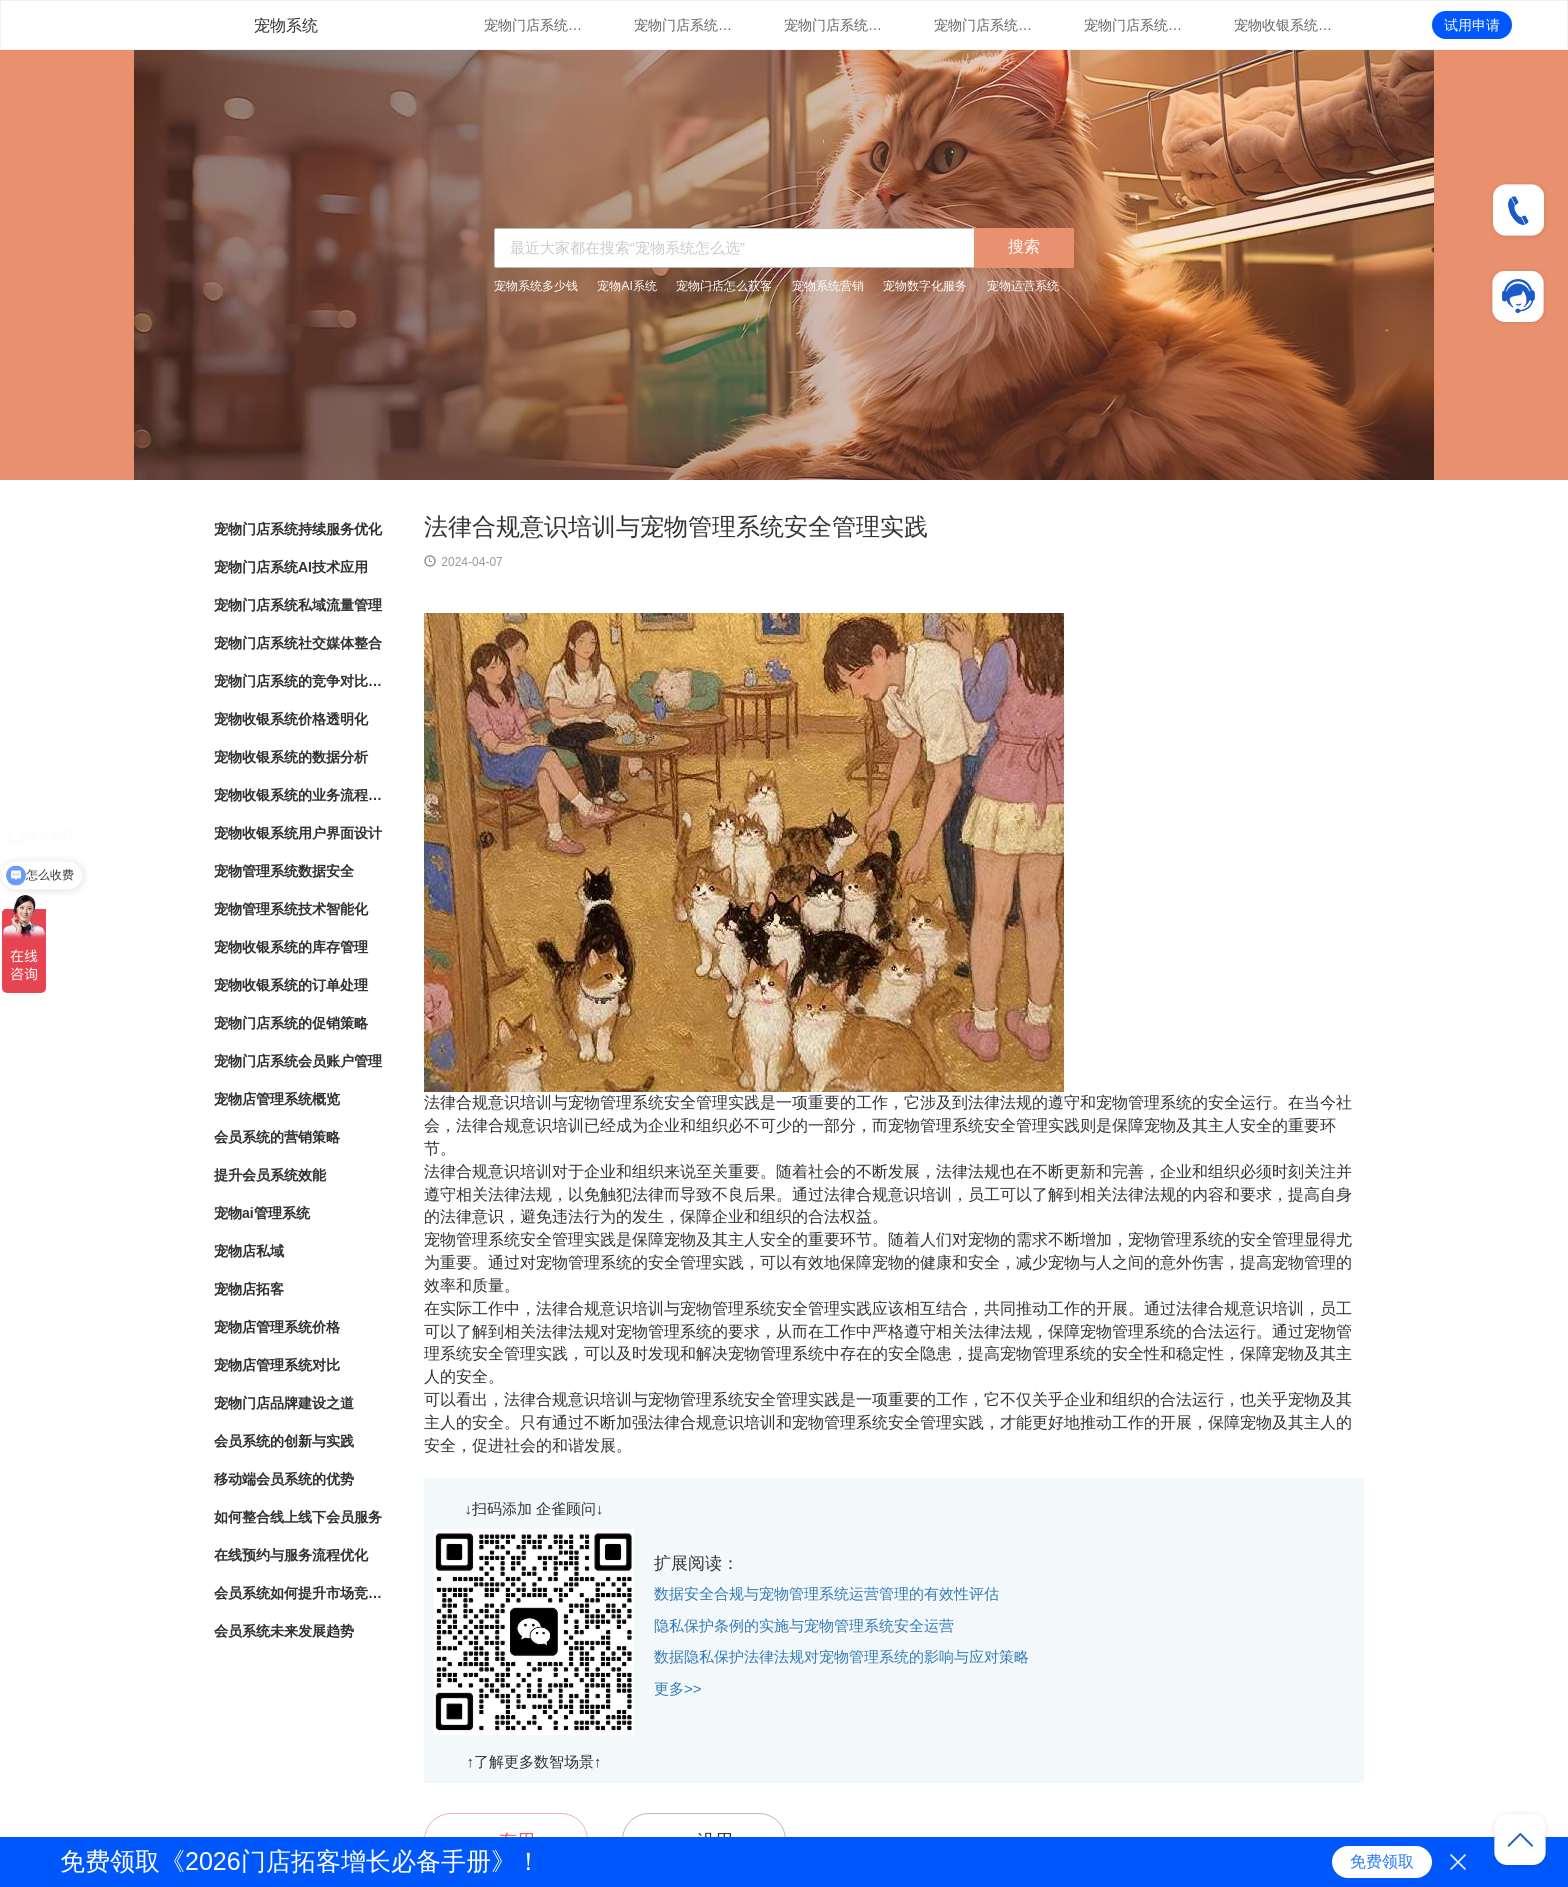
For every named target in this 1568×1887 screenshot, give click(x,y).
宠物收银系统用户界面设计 (298, 833)
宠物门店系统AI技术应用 (684, 25)
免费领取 (1382, 1861)
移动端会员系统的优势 (284, 1479)
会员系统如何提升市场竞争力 (299, 1593)
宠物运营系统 (1023, 286)
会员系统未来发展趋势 (284, 1631)
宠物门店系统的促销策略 (291, 1023)
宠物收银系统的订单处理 (291, 985)
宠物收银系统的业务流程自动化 (299, 795)
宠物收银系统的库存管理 (291, 947)
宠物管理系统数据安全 (284, 871)
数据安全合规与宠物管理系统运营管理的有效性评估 (826, 1593)
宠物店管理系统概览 (277, 1099)
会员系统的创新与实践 (284, 1441)
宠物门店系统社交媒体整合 (984, 25)
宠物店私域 (249, 1251)
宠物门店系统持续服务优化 (534, 25)
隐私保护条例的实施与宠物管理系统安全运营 (804, 1625)
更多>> (678, 1688)
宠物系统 (286, 25)
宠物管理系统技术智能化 (291, 909)
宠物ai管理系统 (262, 1213)
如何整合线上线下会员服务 (298, 1517)
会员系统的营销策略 (277, 1137)
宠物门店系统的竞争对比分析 (1134, 25)
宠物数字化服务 (925, 286)
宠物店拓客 (249, 1289)
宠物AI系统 (626, 286)
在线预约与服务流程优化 (291, 1555)
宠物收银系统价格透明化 (1284, 25)
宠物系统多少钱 (536, 286)
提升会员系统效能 (270, 1175)
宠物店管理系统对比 (277, 1365)
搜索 (1024, 246)
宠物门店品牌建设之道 (284, 1403)
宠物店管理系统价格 (277, 1327)
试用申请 (1472, 25)
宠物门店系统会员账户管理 (298, 1061)
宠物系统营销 (828, 286)
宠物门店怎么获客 (724, 286)
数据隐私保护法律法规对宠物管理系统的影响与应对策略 (841, 1656)
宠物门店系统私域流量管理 (834, 25)
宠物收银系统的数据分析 (291, 757)
